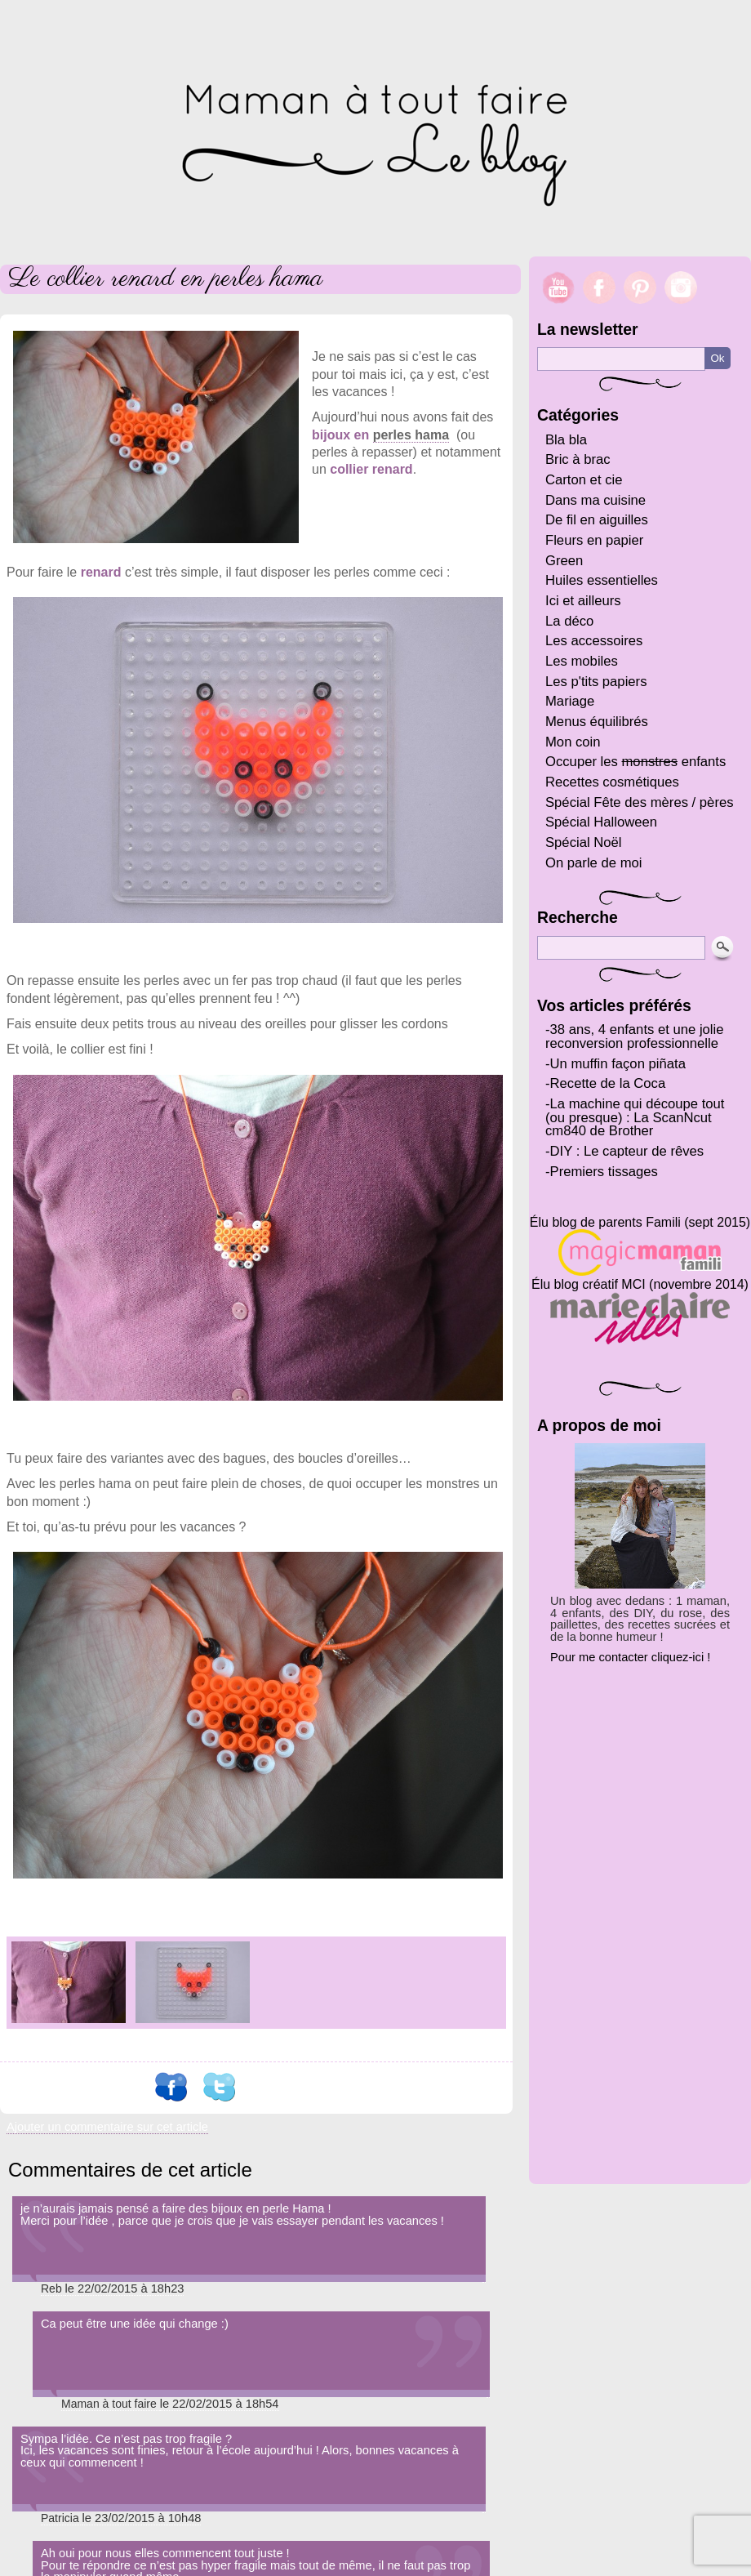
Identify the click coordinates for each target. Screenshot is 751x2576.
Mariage (569, 701)
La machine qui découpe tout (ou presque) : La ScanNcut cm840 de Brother (634, 1117)
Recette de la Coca (608, 1083)
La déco (569, 621)
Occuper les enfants (635, 761)
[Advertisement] (640, 1916)
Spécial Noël (583, 842)
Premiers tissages (604, 1171)
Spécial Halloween (601, 822)
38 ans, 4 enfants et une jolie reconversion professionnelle (634, 1036)
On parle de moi (593, 863)
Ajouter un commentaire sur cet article (107, 2126)
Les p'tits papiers (596, 681)
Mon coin (573, 742)
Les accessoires (593, 640)
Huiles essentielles (601, 580)
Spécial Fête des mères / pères (639, 802)
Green (564, 560)
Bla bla (566, 440)
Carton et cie (583, 480)
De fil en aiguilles (596, 520)
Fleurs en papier (594, 540)
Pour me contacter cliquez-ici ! (630, 1657)
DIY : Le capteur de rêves (627, 1151)
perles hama (411, 435)
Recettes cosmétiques (612, 782)
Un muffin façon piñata (618, 1064)
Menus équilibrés (596, 721)
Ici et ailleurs (583, 600)
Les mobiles (581, 661)
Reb (51, 2288)
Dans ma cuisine (595, 500)
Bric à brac (578, 459)
